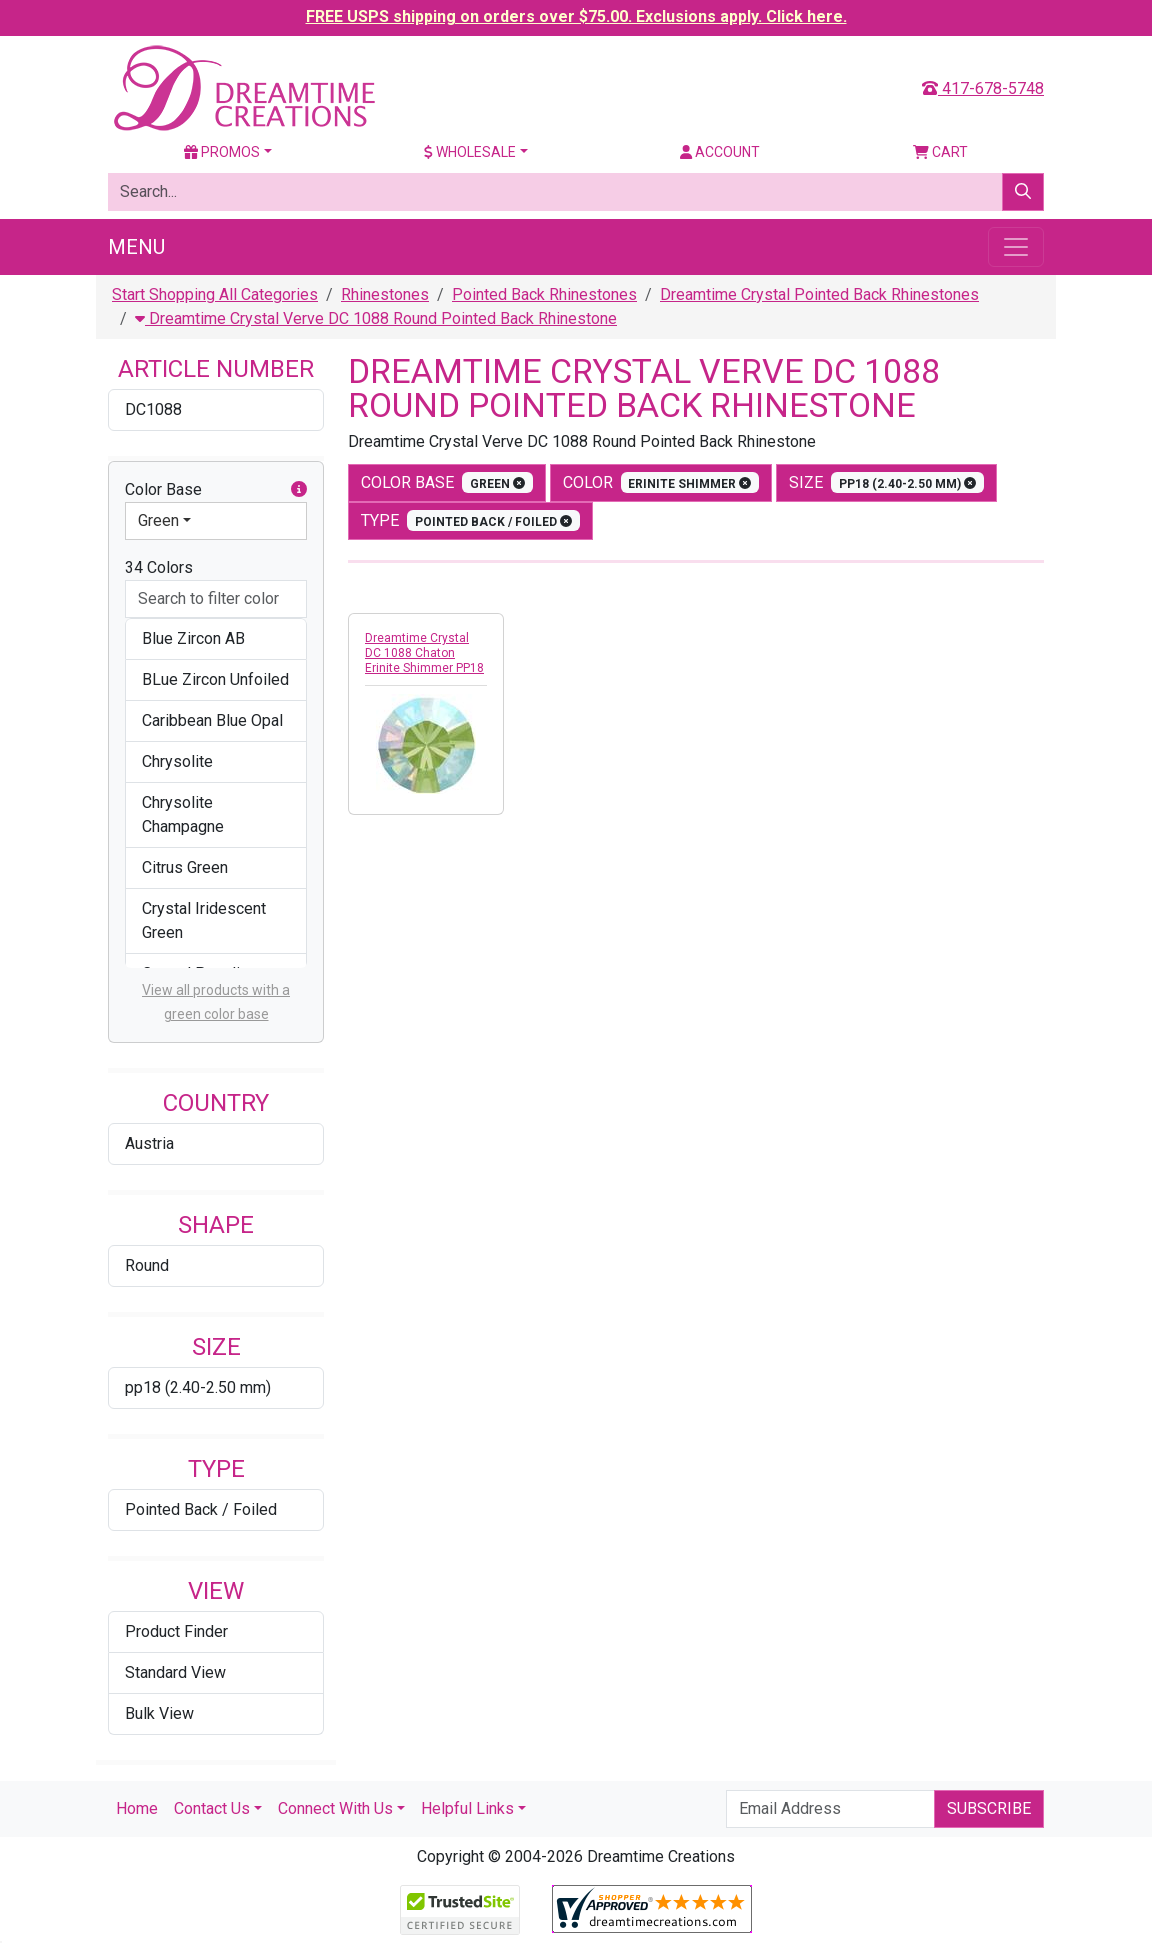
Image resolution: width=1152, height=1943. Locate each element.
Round (147, 1265)
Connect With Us (335, 1808)
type (470, 520)
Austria (149, 1143)
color (661, 482)
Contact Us (212, 1808)
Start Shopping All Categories (215, 294)
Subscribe (989, 1808)
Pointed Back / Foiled (201, 1509)
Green (158, 520)
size (886, 482)
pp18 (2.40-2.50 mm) (198, 1387)
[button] (299, 490)
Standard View (175, 1672)
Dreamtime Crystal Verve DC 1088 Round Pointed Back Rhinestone (376, 318)
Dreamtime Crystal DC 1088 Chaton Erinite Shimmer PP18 (424, 653)
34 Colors (159, 567)
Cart (940, 152)
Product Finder (176, 1631)
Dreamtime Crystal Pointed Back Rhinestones (819, 294)
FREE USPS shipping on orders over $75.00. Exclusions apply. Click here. (576, 16)
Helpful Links (467, 1808)
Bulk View (159, 1713)
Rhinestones (385, 294)
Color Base (216, 490)
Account (720, 152)
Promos (222, 152)
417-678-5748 (983, 88)
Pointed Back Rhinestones (544, 294)
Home (137, 1808)
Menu (136, 247)
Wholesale (470, 152)
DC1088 (153, 409)
